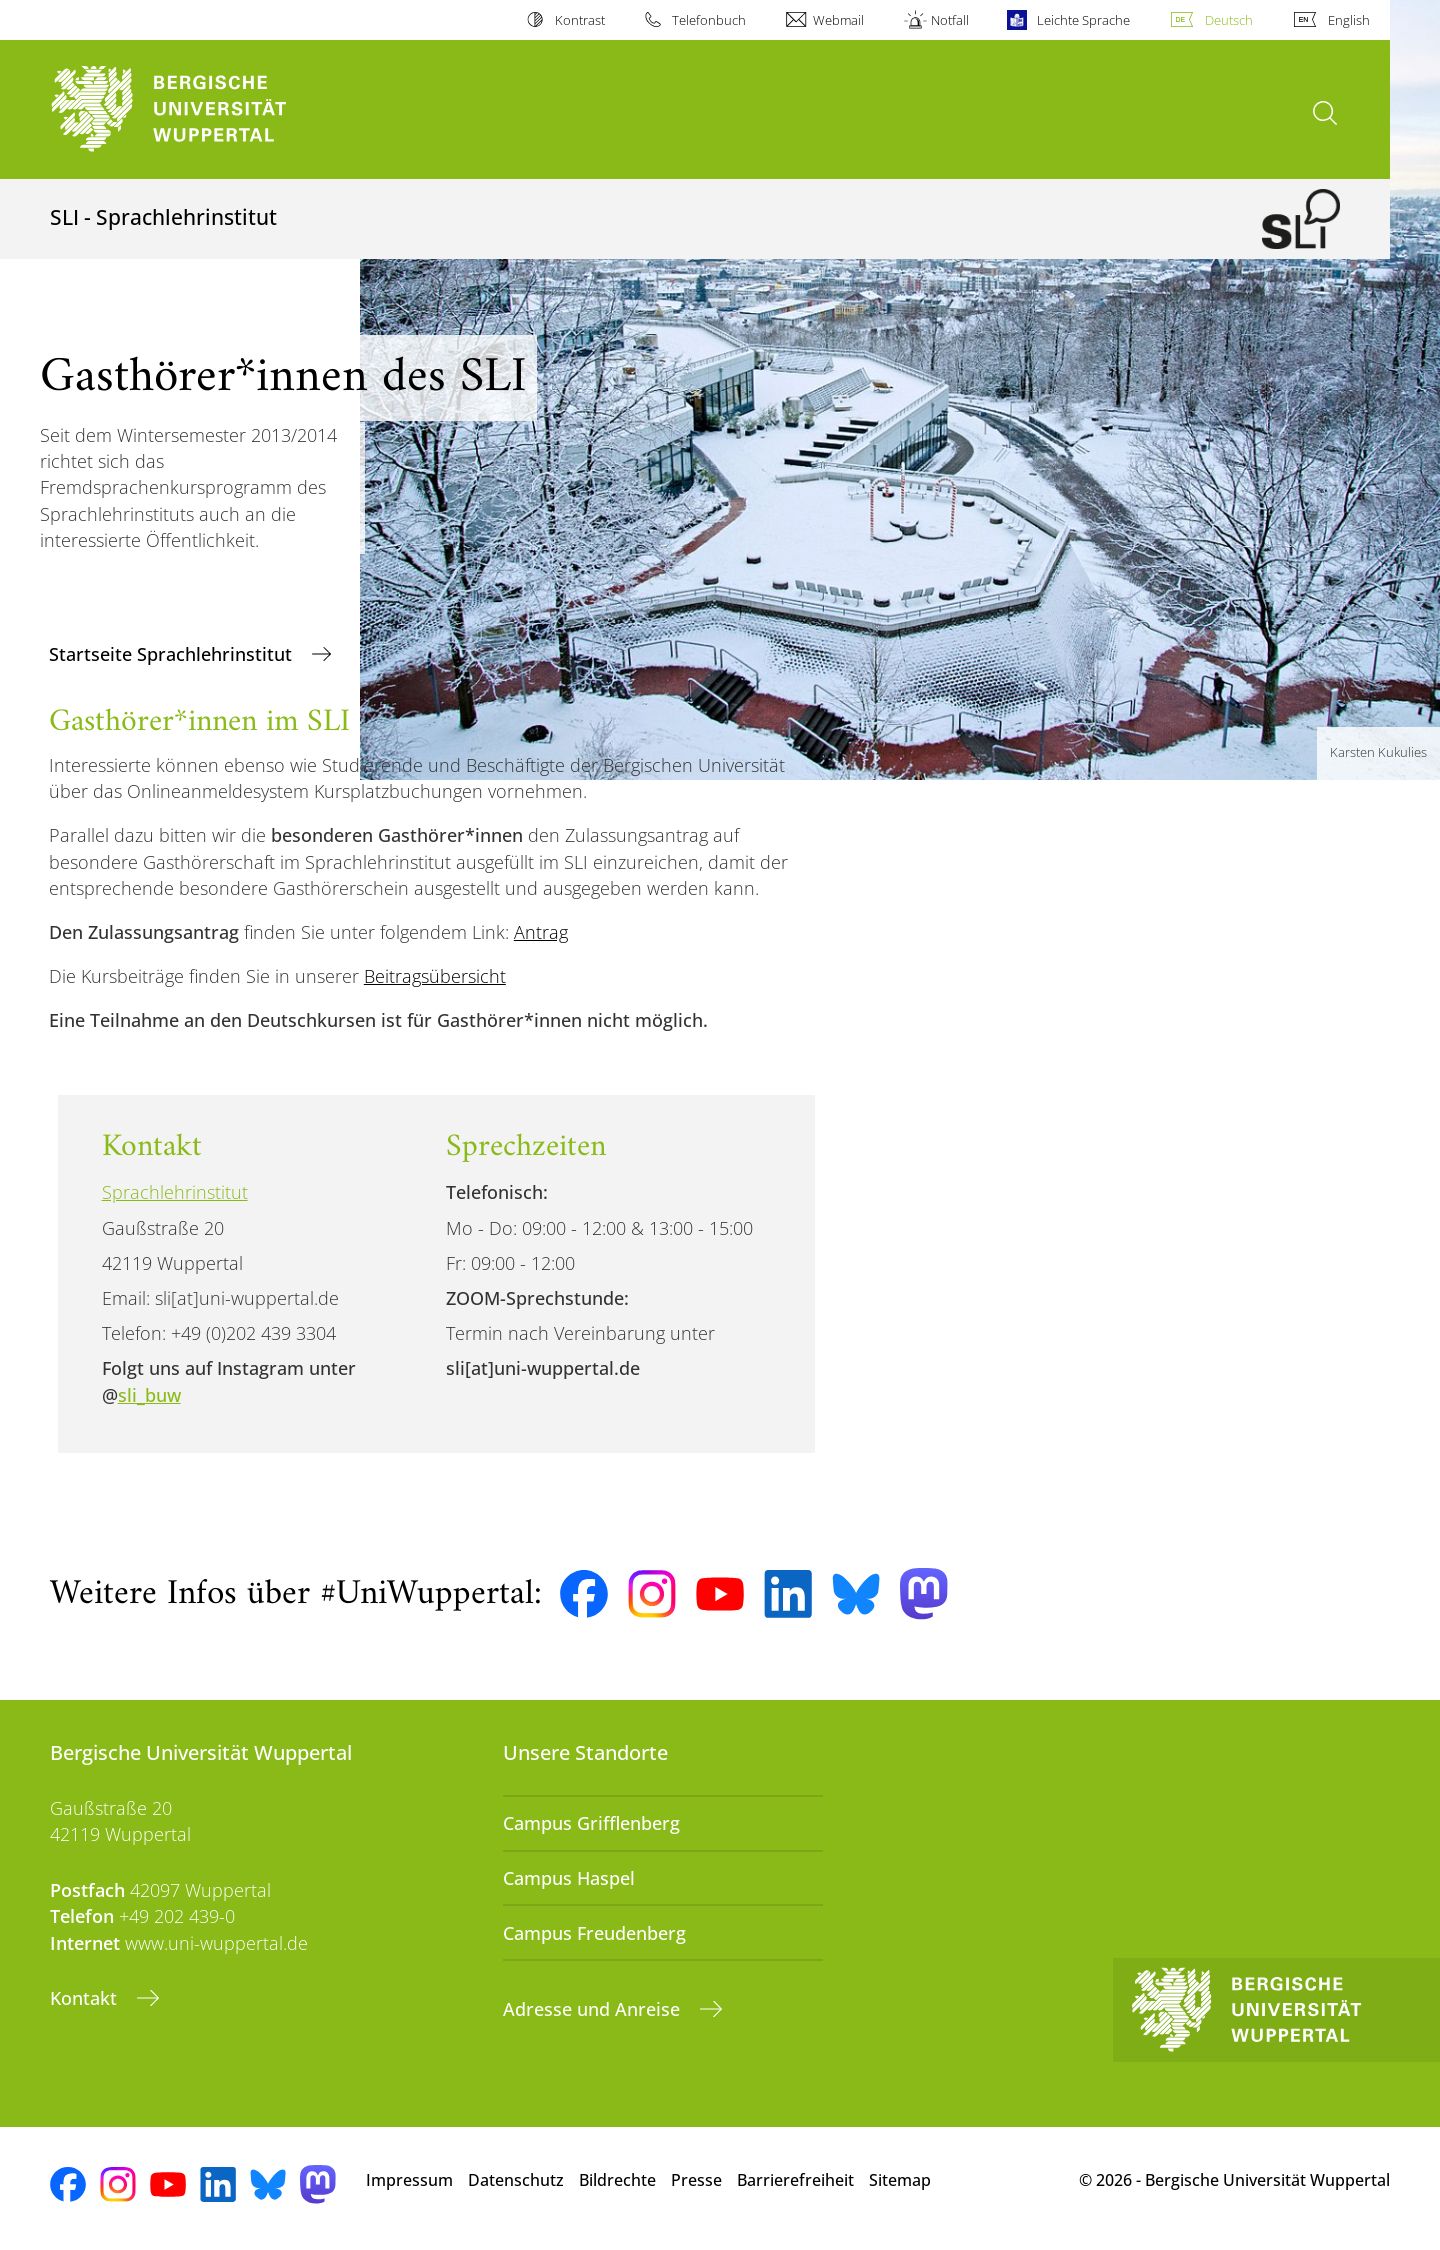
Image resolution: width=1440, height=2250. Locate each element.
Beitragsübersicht (435, 976)
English (1349, 20)
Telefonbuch (709, 20)
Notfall (950, 20)
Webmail (838, 20)
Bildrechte (617, 2180)
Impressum (409, 2180)
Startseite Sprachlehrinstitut (173, 654)
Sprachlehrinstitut (175, 1192)
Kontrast (580, 20)
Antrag (541, 932)
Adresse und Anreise (594, 2009)
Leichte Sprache (1083, 20)
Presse (696, 2180)
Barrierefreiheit (795, 2180)
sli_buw (149, 1395)
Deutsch (1229, 20)
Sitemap (900, 2180)
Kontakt (86, 1998)
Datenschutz (516, 2180)
